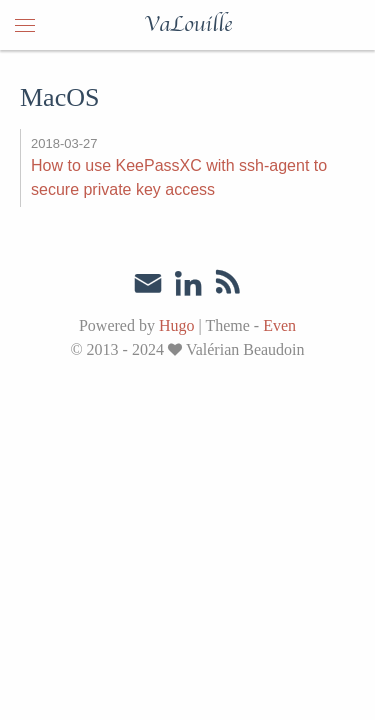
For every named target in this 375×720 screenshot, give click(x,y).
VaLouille (188, 25)
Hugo (177, 325)
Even (279, 325)
